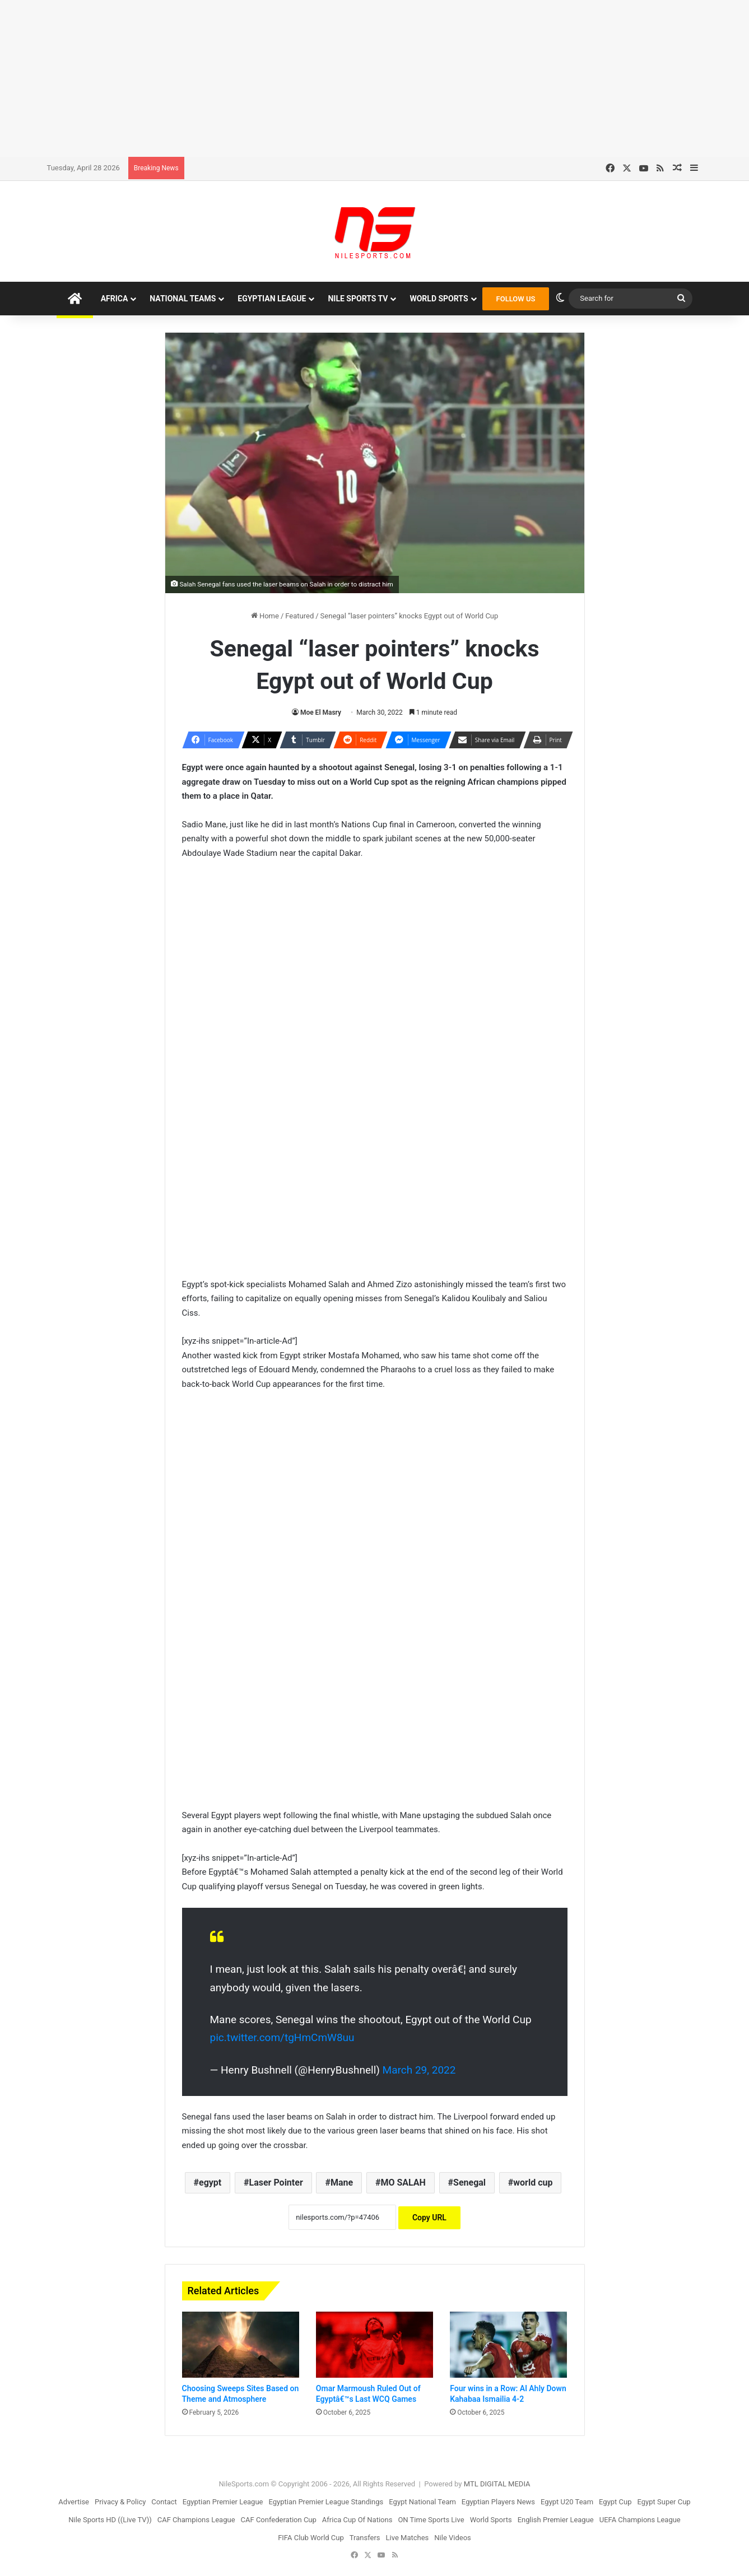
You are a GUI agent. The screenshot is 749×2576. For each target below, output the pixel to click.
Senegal (469, 2182)
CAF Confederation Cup (279, 2520)
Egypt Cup (615, 2502)
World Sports (439, 298)
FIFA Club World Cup (311, 2537)
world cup (532, 2182)
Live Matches (407, 2537)
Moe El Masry (320, 712)
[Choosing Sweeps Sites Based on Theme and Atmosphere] (240, 2345)
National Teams (183, 298)
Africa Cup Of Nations (357, 2520)
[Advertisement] (375, 78)
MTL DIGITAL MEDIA (497, 2484)
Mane (342, 2182)
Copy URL (429, 2217)
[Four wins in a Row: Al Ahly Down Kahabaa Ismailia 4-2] (508, 2345)
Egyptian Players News (498, 2502)
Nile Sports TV (358, 298)
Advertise (73, 2502)
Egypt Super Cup (664, 2502)
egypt (210, 2182)
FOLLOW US (516, 299)
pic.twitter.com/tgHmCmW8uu (282, 2037)
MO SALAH (402, 2182)
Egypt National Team (422, 2502)
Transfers (365, 2537)
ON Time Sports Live (431, 2520)
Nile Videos (452, 2537)
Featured (299, 616)
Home (265, 616)
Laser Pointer (276, 2182)
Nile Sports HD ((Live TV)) (110, 2520)
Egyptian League (272, 298)
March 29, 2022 (419, 2069)
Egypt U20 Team (567, 2502)
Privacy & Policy (120, 2502)
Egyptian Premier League (223, 2502)
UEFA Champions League (640, 2520)
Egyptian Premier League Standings (325, 2502)
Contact (163, 2502)
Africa (114, 298)
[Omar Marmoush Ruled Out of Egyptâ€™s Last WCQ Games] (374, 2345)
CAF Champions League (196, 2520)
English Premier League (556, 2520)
